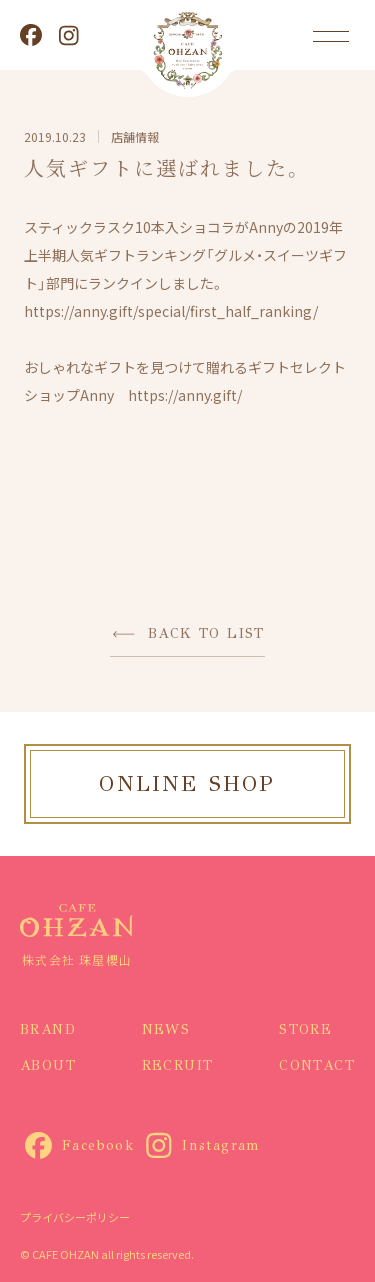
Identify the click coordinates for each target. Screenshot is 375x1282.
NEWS (166, 1029)
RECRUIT (178, 1065)
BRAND (48, 1029)
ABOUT (48, 1065)
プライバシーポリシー (75, 1217)
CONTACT (317, 1065)
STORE (305, 1029)
